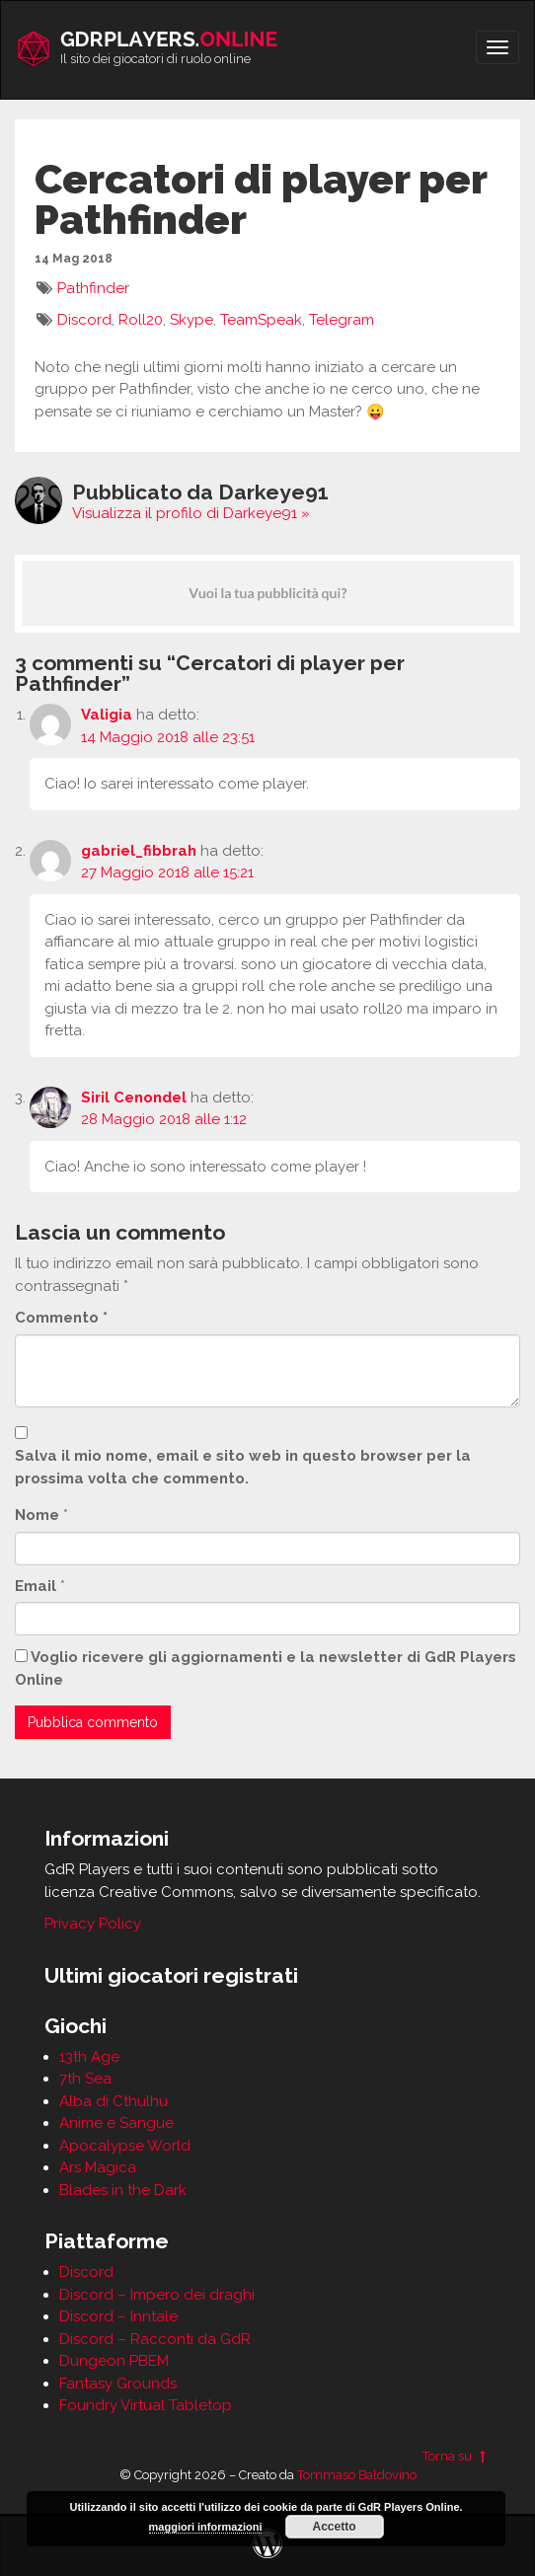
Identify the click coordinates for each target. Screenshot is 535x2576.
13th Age (89, 2057)
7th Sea (85, 2078)
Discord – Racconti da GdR (155, 2339)
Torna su (456, 2456)
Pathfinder (93, 288)
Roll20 (140, 320)
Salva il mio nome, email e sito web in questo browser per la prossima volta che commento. (243, 1467)
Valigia (106, 714)
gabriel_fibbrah (138, 851)
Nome (37, 1515)
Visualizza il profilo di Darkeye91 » (191, 513)
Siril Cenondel (134, 1097)
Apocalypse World (125, 2146)
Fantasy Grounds (118, 2383)
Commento (61, 1317)
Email (35, 1586)
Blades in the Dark (123, 2190)
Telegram (341, 320)
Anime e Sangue (116, 2123)
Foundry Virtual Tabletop (145, 2405)
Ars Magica (97, 2167)
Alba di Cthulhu (113, 2101)
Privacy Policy (92, 1923)
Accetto (334, 2527)
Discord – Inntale (118, 2316)
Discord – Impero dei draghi (157, 2295)
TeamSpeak (261, 320)
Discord (84, 320)
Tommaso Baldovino (357, 2474)
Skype (191, 320)
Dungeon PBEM (114, 2361)
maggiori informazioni (206, 2527)
